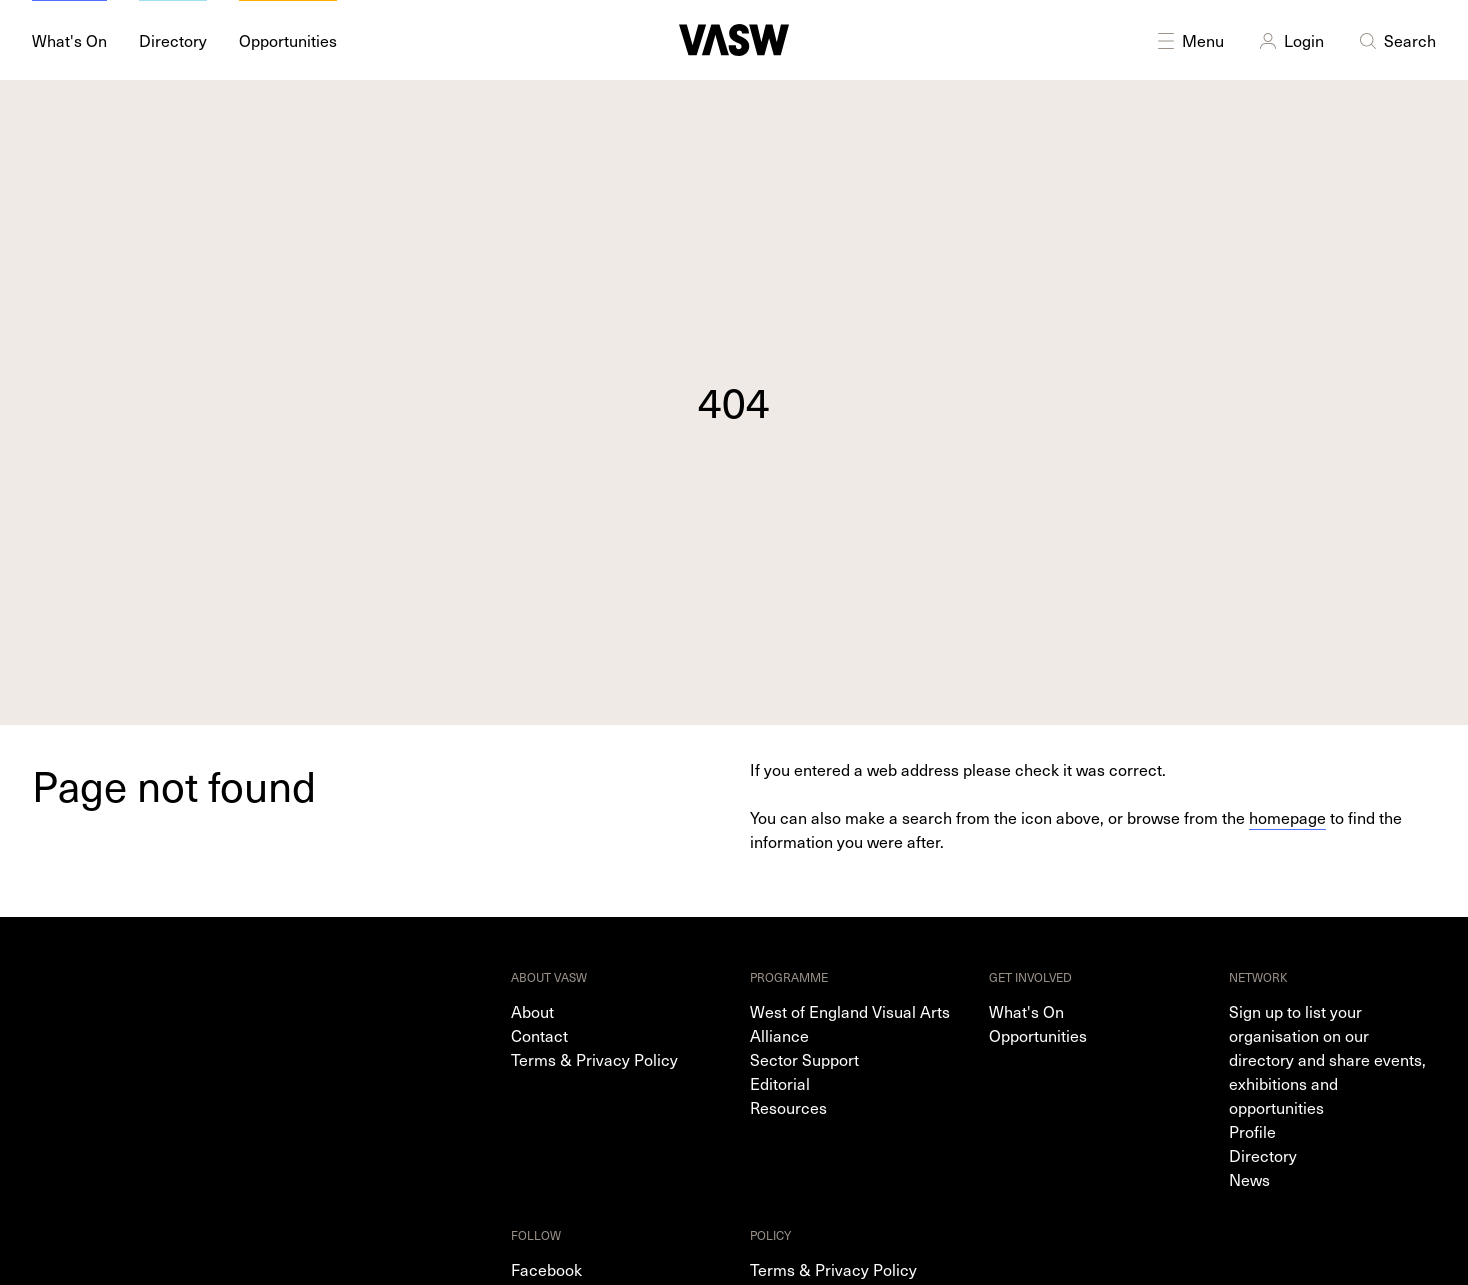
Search (1396, 40)
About (532, 1011)
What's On (1026, 1011)
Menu (1189, 40)
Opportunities (1038, 1035)
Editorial (780, 1083)
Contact (539, 1035)
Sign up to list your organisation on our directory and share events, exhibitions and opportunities (1327, 1059)
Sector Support (804, 1059)
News (1249, 1179)
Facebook (546, 1269)
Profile (1252, 1131)
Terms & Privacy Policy (594, 1059)
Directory (1263, 1155)
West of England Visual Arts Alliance (850, 1023)
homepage (1287, 817)
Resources (788, 1107)
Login (1290, 40)
